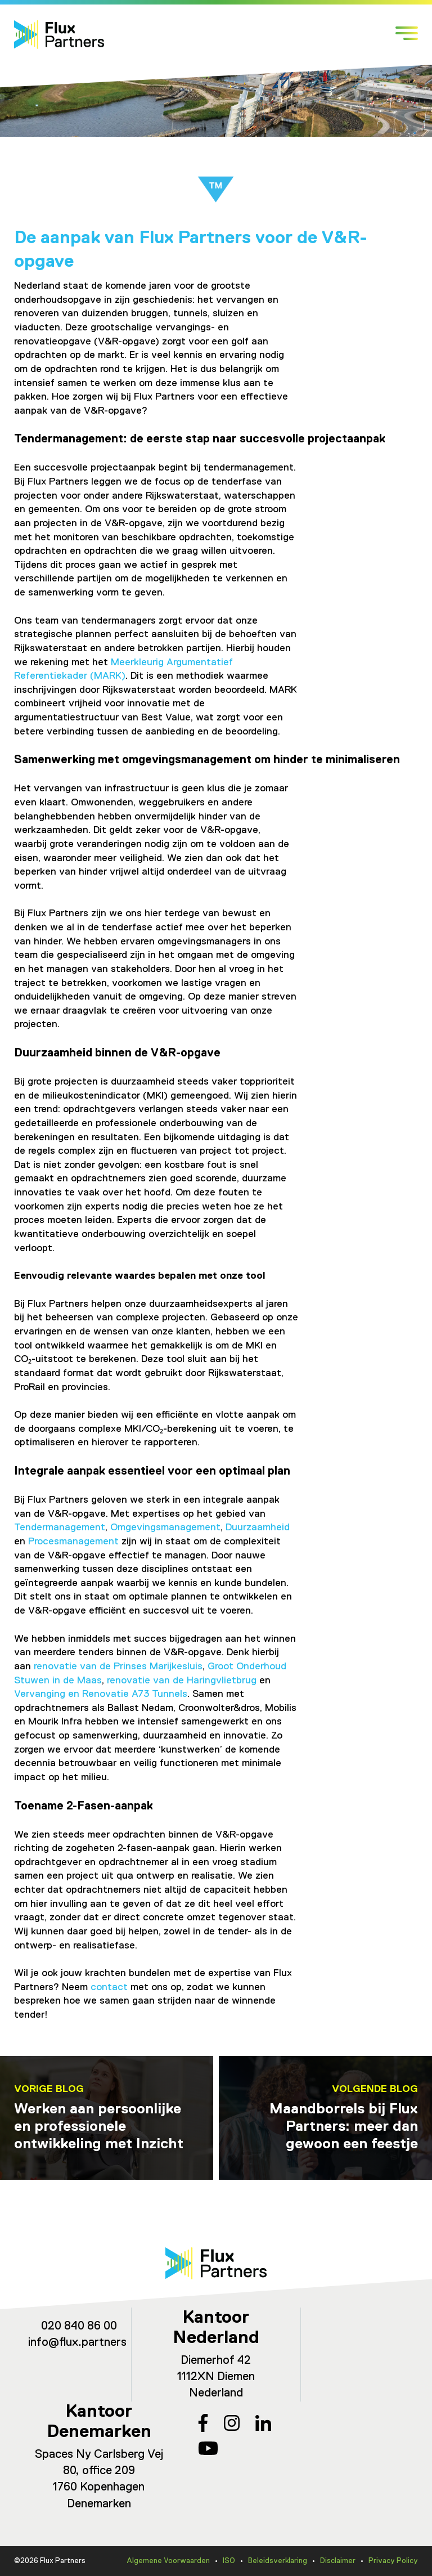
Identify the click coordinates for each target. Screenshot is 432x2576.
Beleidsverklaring (277, 2561)
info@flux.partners (77, 2343)
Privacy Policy (393, 2561)
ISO (229, 2561)
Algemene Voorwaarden (168, 2561)
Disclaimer (338, 2561)
